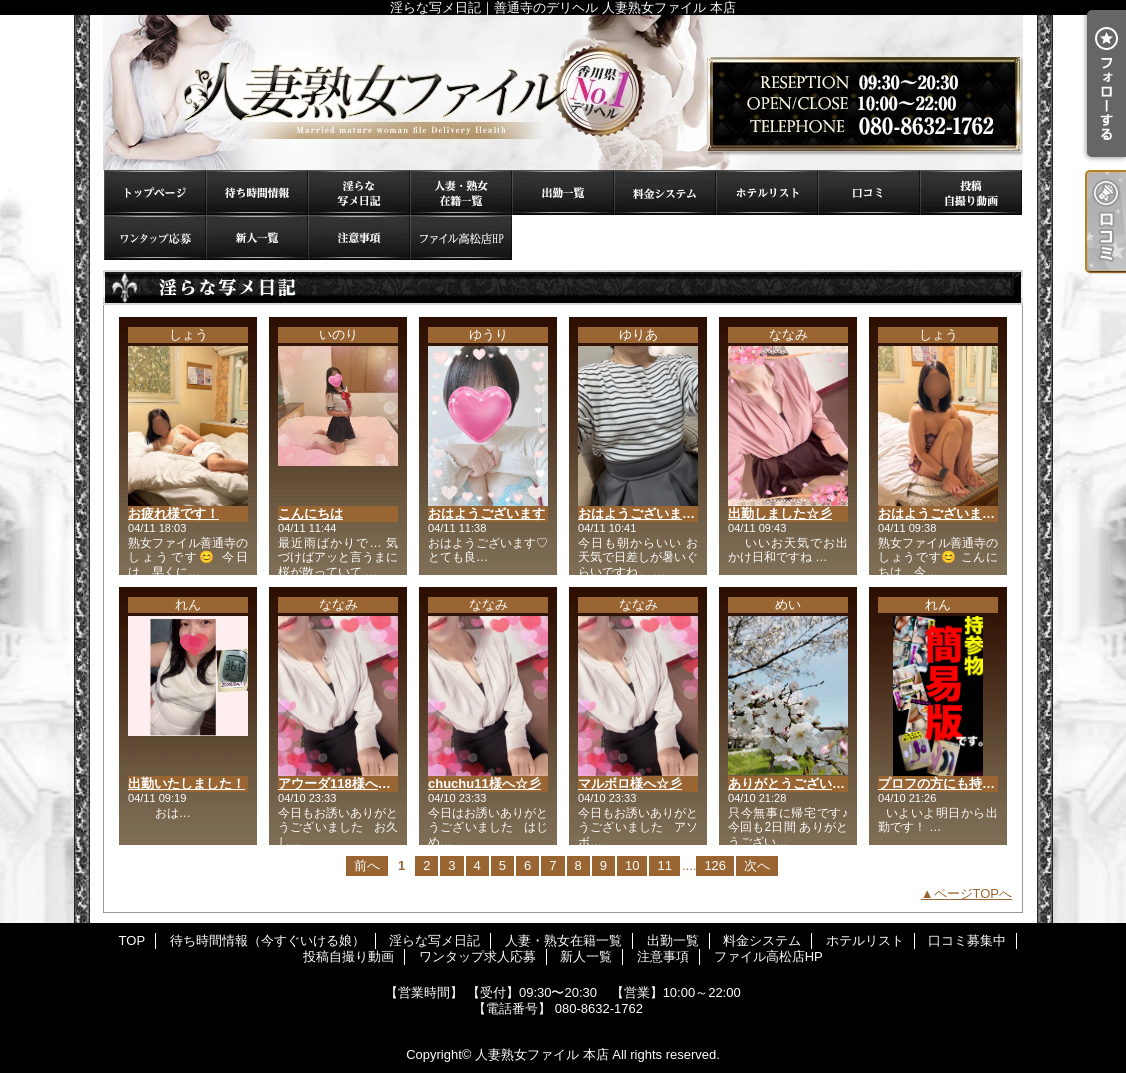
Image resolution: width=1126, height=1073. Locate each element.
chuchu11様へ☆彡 (484, 783)
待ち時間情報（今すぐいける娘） (257, 192)
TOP (155, 192)
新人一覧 (257, 237)
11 (664, 865)
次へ (757, 865)
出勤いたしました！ (186, 783)
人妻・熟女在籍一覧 (461, 192)
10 (632, 865)
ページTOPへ (973, 893)
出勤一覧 (563, 192)
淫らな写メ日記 (359, 192)
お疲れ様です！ (173, 513)
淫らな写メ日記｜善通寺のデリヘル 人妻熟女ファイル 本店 (563, 92)
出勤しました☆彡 (780, 513)
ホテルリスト (767, 192)
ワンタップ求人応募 (155, 237)
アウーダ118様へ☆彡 (341, 783)
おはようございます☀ (943, 513)
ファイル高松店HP (461, 237)
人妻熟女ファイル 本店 (542, 1054)
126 (715, 865)
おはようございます (486, 513)
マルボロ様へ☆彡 (630, 783)
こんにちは (310, 513)
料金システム (665, 192)
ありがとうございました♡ (806, 783)
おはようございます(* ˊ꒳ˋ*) (656, 513)
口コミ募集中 (869, 192)
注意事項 (359, 237)
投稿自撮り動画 (971, 192)
